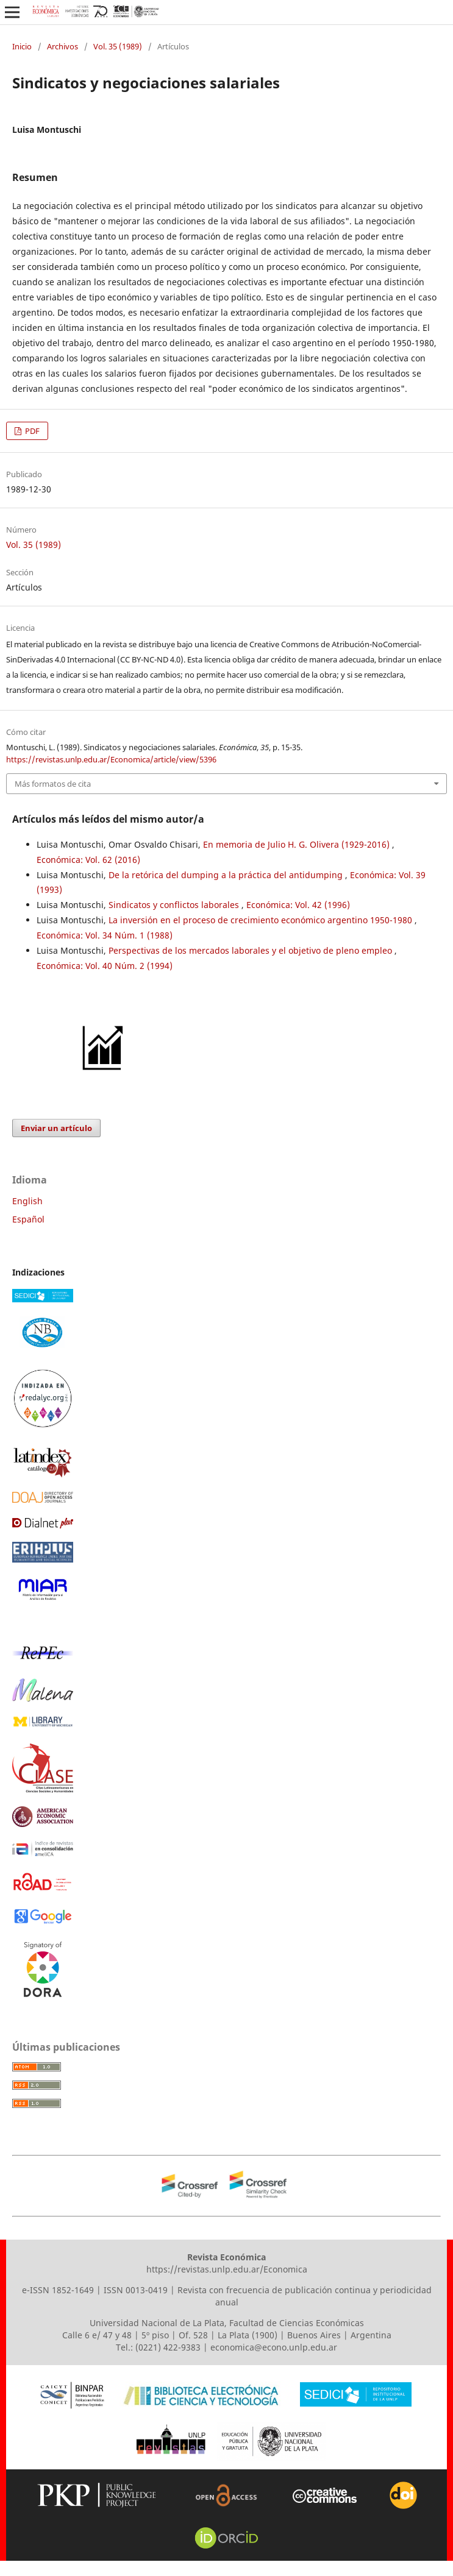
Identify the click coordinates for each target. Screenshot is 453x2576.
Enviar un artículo (56, 1128)
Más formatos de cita (53, 783)
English (27, 1201)
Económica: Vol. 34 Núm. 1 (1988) (105, 935)
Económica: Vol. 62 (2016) (88, 859)
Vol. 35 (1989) (117, 46)
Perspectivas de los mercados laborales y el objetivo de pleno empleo (251, 950)
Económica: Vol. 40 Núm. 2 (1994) (105, 965)
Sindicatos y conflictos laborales (175, 904)
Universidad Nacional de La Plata (157, 2323)
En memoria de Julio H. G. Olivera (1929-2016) (297, 844)
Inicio (22, 46)
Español (28, 1219)
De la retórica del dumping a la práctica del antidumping (227, 875)
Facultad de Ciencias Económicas (296, 2323)
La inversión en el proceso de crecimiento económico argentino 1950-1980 (262, 920)
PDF (31, 430)
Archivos (62, 46)
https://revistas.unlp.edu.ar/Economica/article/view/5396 (111, 759)
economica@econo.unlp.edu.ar (273, 2347)
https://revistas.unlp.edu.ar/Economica (226, 2269)
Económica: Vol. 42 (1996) (298, 904)
